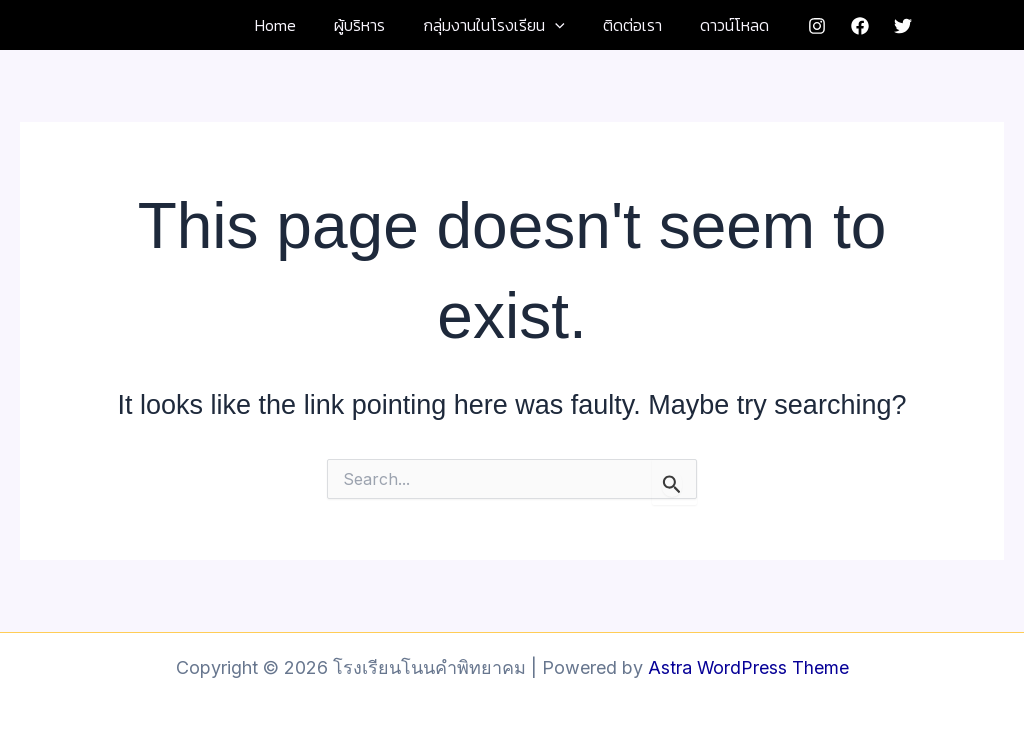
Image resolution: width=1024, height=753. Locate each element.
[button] (555, 25)
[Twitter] (888, 26)
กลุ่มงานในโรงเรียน (494, 25)
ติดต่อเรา (626, 25)
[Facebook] (845, 26)
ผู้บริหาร (365, 25)
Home (287, 25)
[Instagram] (802, 26)
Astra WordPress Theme (748, 667)
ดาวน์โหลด (722, 25)
